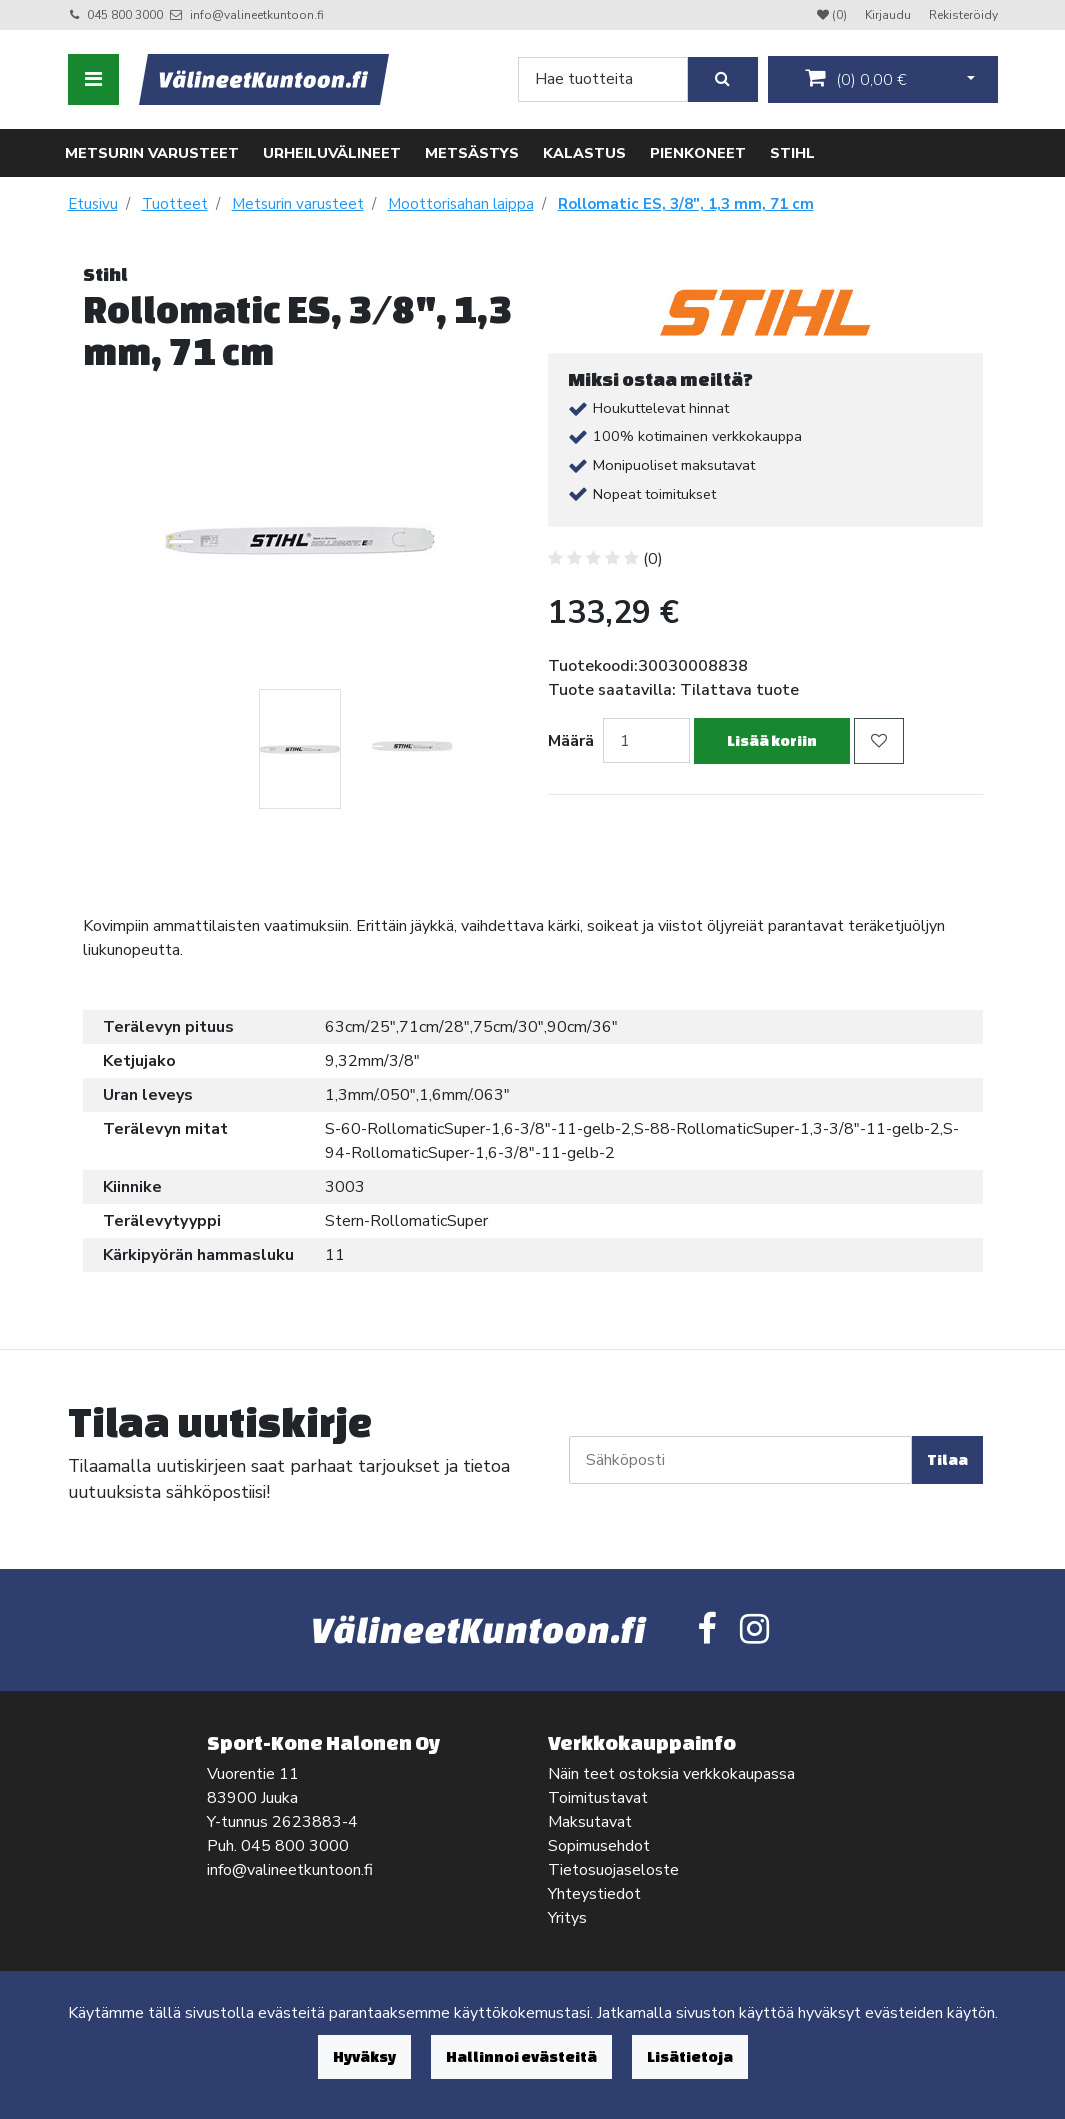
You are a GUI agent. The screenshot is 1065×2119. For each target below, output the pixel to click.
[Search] (603, 79)
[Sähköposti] (740, 1460)
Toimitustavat (598, 1798)
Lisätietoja (690, 2056)
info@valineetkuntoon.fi (257, 15)
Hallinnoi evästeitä (521, 2056)
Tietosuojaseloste (613, 1870)
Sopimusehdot (599, 1846)
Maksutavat (590, 1822)
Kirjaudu (889, 15)
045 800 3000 (125, 15)
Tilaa (947, 1459)
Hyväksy (364, 2056)
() (856, 79)
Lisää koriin (772, 740)
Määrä (571, 741)
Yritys (567, 1918)
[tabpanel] (300, 749)
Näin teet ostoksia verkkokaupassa (671, 1774)
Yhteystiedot (594, 1894)
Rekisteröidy (963, 15)
